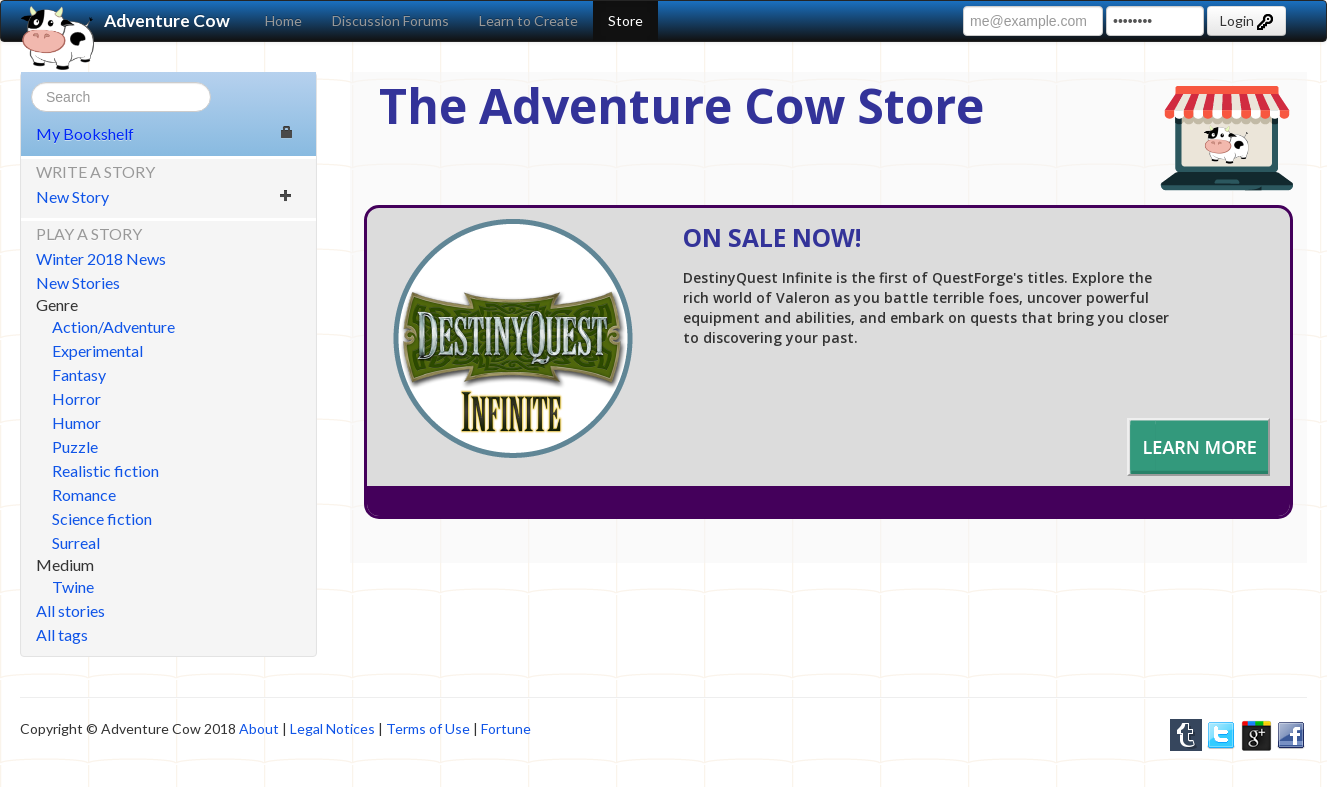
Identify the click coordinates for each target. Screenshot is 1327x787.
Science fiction (102, 518)
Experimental (97, 350)
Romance (84, 494)
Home (283, 20)
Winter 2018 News (101, 258)
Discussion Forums (390, 20)
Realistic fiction (105, 470)
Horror (76, 398)
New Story (164, 196)
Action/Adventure (113, 326)
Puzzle (75, 446)
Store (625, 20)
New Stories (78, 282)
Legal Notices (332, 728)
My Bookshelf (164, 133)
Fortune (506, 728)
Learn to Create (528, 20)
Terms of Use (428, 728)
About (259, 728)
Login (1246, 21)
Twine (73, 586)
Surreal (76, 542)
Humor (76, 422)
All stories (70, 610)
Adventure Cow (125, 21)
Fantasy (79, 374)
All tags (62, 634)
